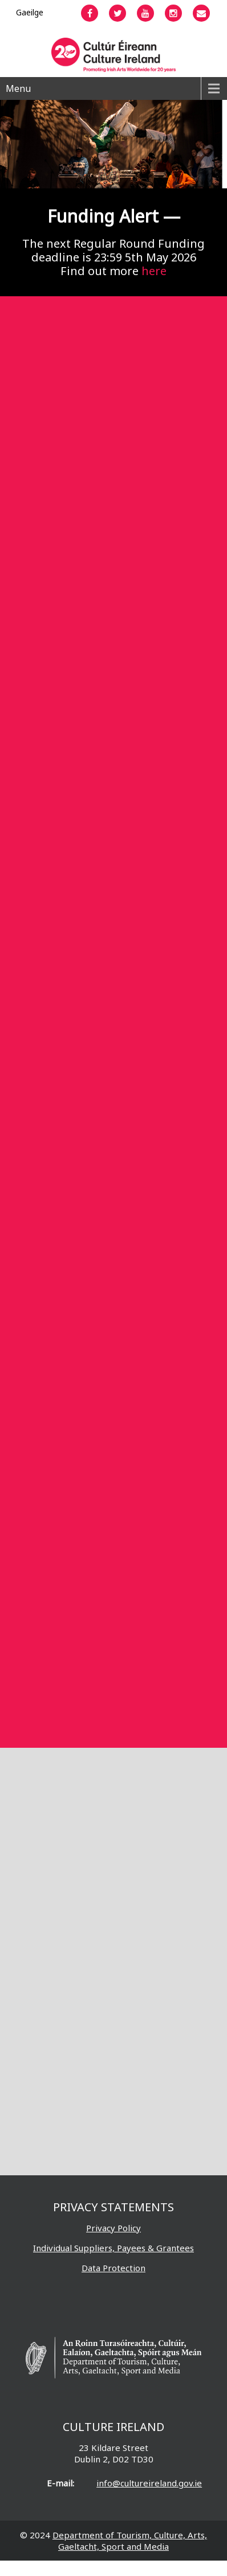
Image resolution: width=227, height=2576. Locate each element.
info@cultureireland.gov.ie (149, 2483)
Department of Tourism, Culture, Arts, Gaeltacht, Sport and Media (129, 2540)
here (154, 271)
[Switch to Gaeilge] (29, 12)
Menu (18, 88)
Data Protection (113, 2267)
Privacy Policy (113, 2228)
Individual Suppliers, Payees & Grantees (113, 2248)
